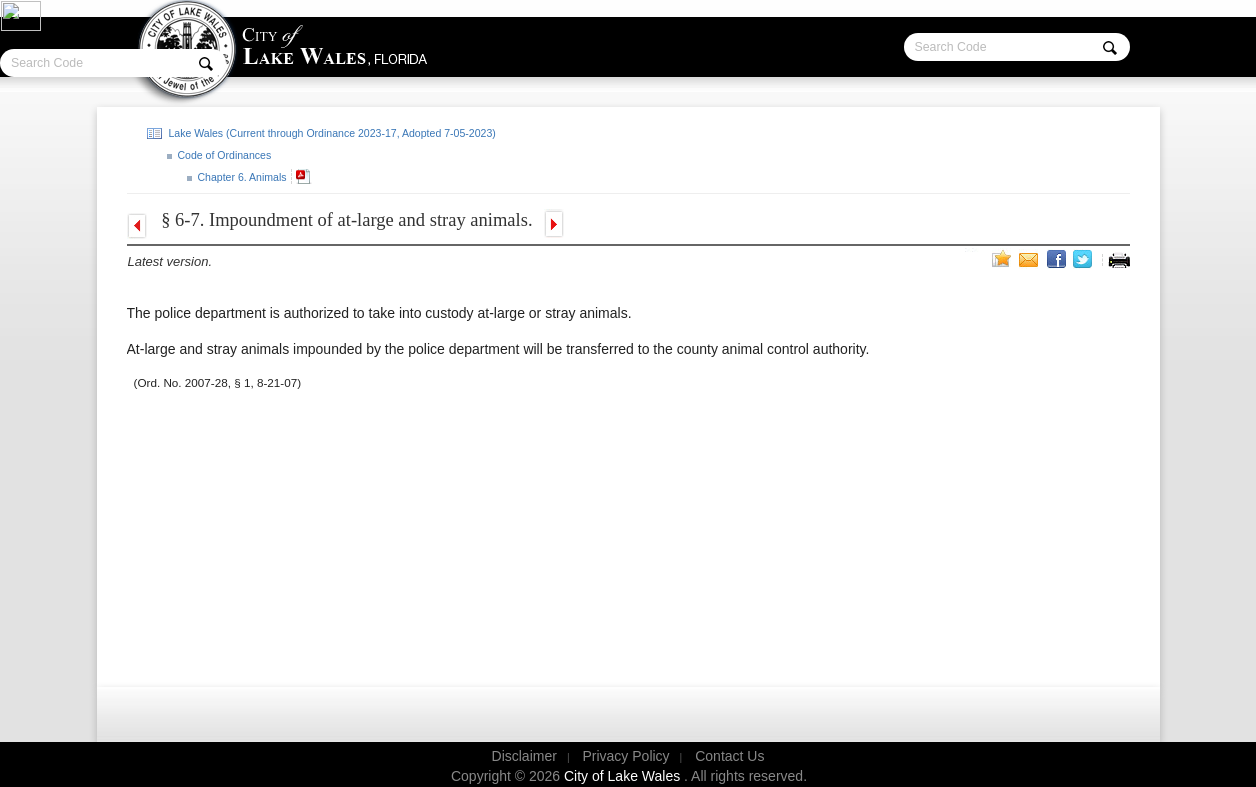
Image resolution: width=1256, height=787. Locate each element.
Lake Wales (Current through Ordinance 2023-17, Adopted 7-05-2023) (331, 133)
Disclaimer (524, 756)
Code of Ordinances (223, 155)
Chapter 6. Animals (241, 177)
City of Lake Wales (624, 776)
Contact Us (729, 756)
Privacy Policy (625, 756)
